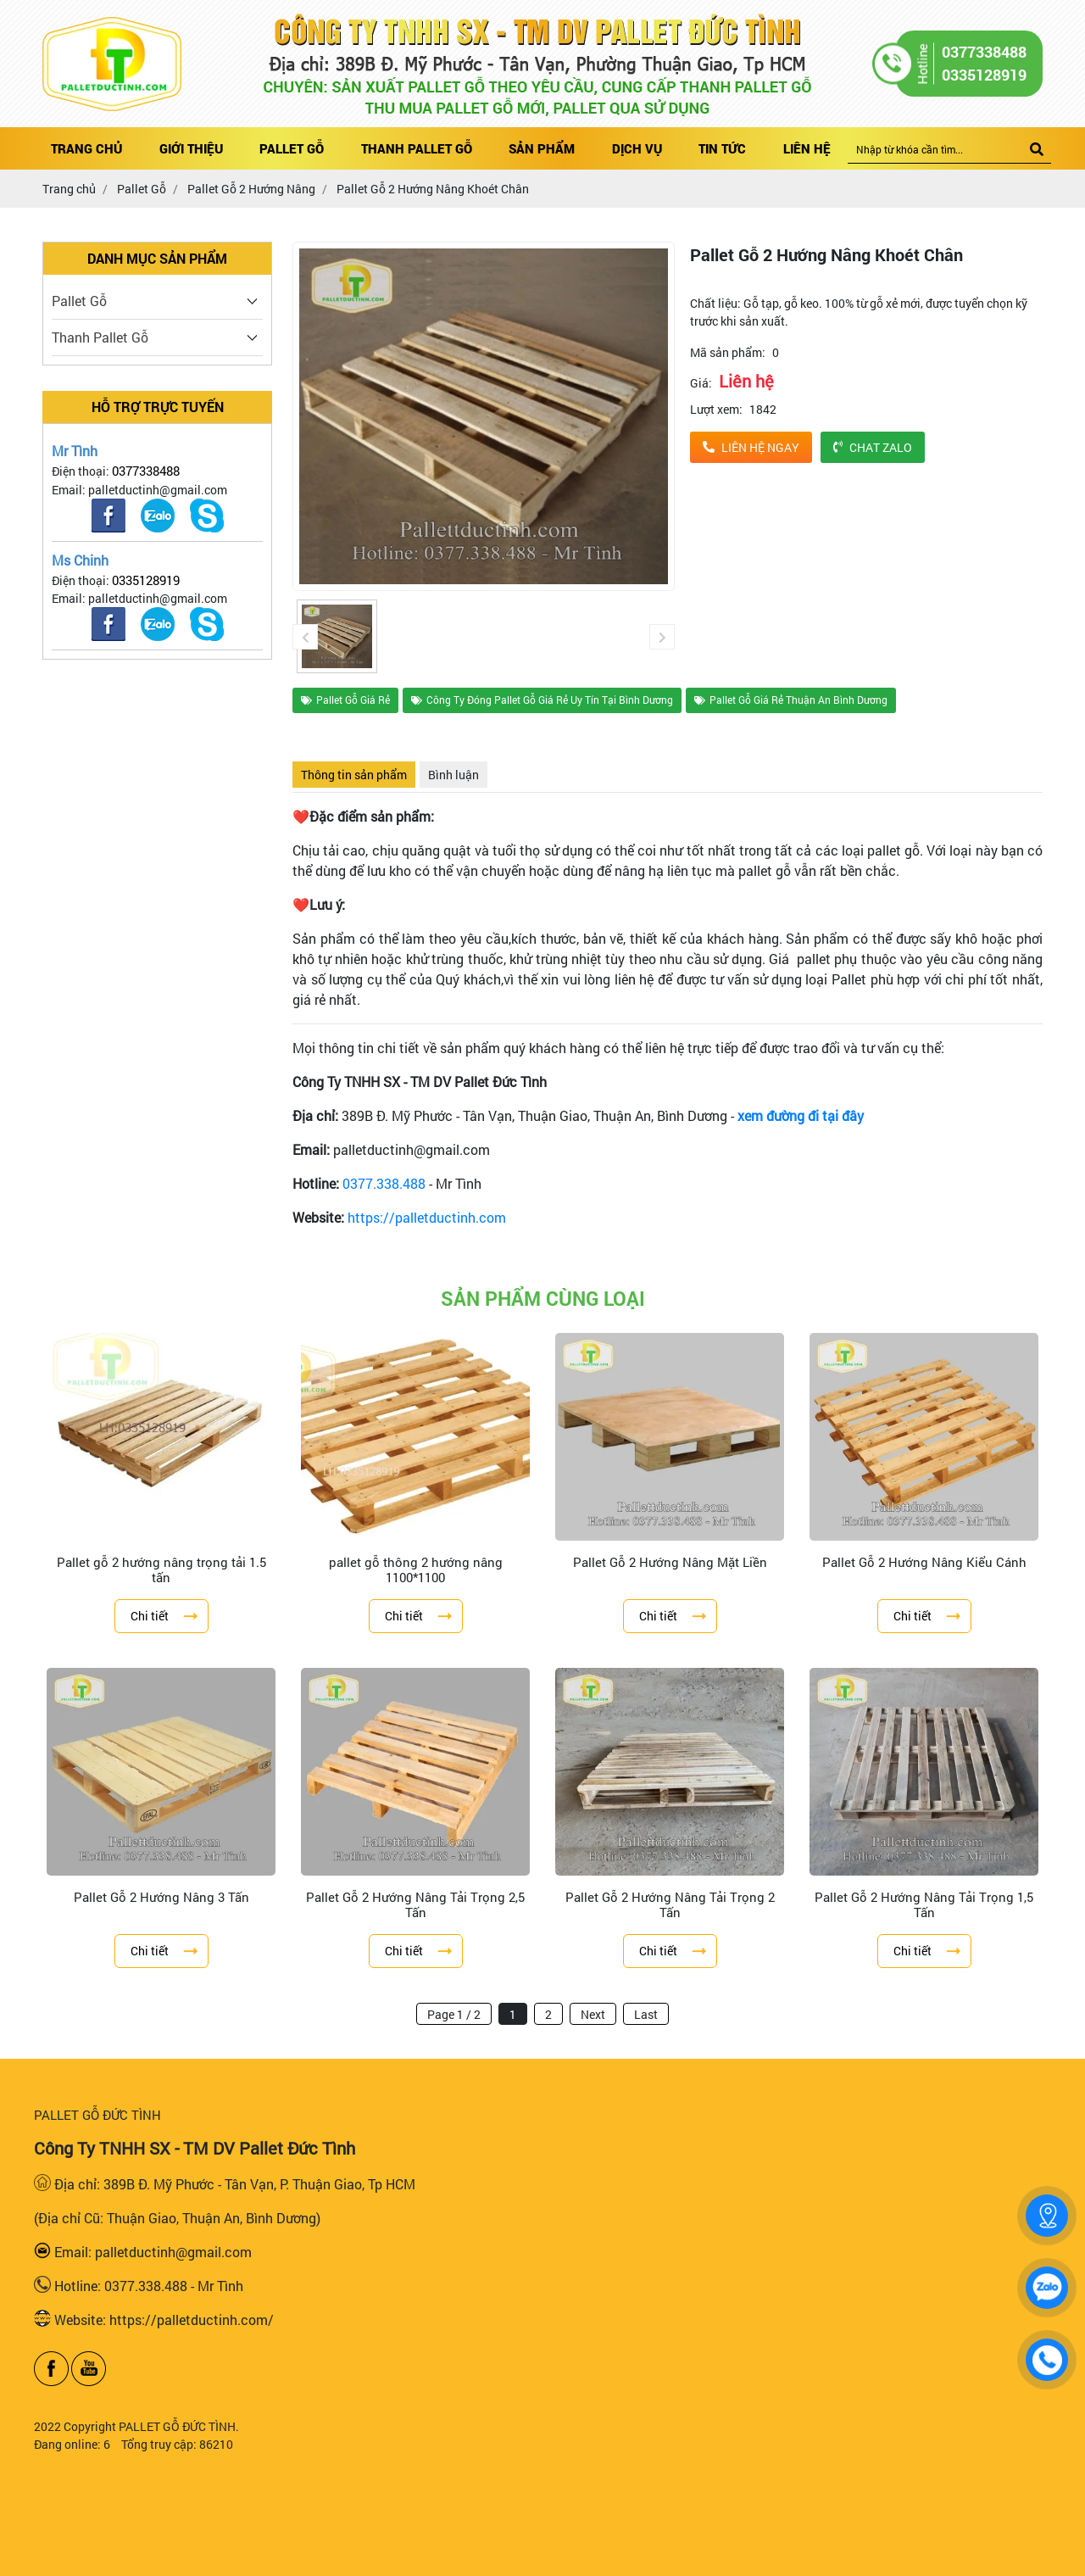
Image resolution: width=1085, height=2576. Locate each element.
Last (646, 2014)
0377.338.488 (384, 1183)
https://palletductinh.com (427, 1217)
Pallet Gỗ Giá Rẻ (345, 699)
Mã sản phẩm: (727, 352)
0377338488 (146, 470)
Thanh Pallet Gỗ (100, 337)
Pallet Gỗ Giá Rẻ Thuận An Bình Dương (790, 699)
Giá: (701, 383)
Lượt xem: (716, 409)
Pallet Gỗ (79, 300)
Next (593, 2014)
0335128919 (146, 580)
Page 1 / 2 (454, 2014)
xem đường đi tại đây (800, 1115)
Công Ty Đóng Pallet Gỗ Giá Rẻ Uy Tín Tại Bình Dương (542, 699)
